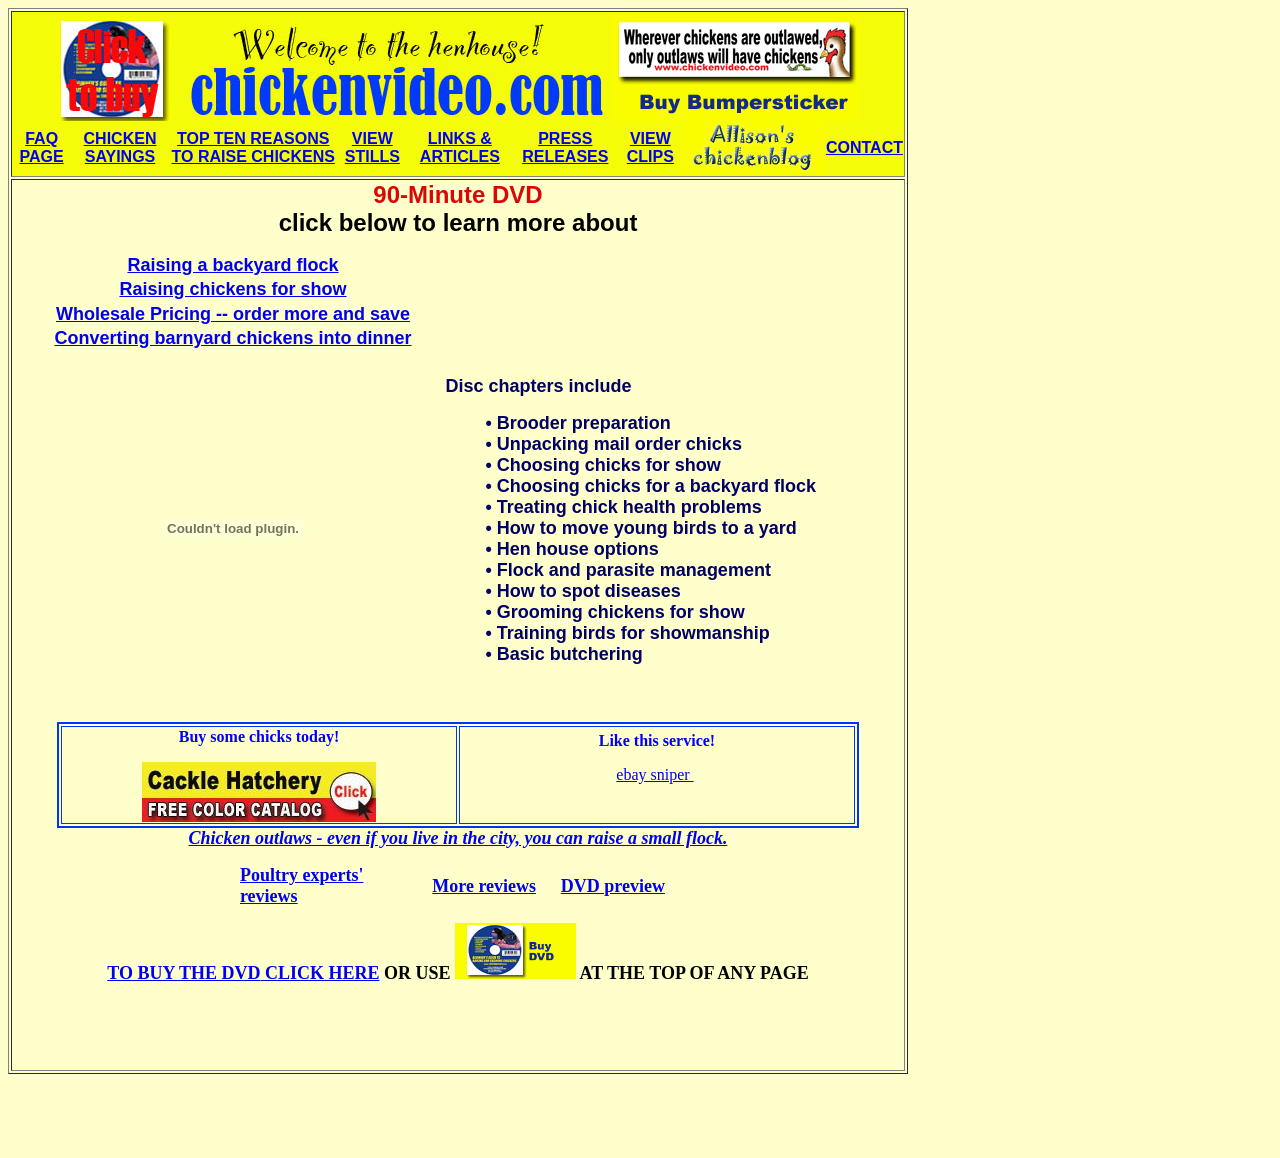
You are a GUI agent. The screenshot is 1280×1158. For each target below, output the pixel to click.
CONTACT (864, 147)
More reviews (484, 886)
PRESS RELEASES (565, 147)
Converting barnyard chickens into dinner (232, 338)
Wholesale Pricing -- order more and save (233, 314)
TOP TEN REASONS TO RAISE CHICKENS (253, 147)
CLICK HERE (243, 973)
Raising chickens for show (232, 289)
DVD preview (613, 886)
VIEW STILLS (372, 147)
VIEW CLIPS (650, 147)
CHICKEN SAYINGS (120, 147)
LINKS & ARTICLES (460, 147)
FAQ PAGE (42, 147)
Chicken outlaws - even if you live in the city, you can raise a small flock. (458, 838)
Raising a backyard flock (232, 265)
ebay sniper (654, 774)
